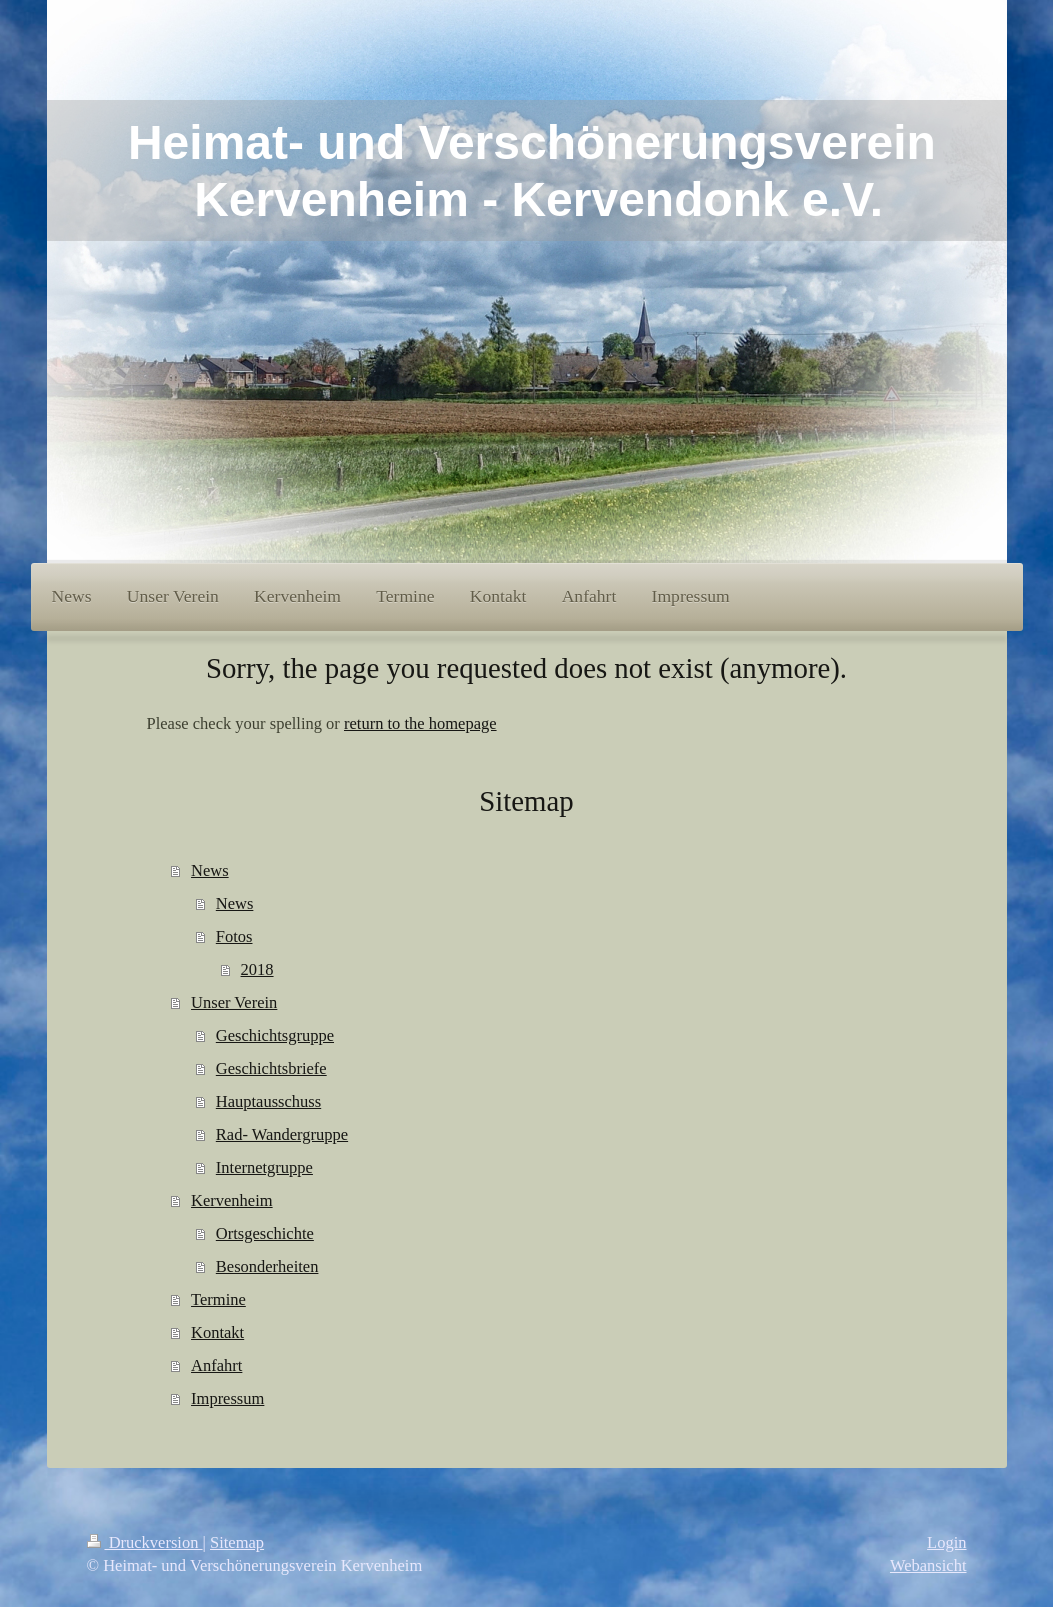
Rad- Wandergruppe (282, 1134)
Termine (218, 1299)
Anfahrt (216, 1365)
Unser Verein (234, 1002)
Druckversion (145, 1542)
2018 (257, 969)
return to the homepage (420, 723)
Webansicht (928, 1565)
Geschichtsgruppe (275, 1035)
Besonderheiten (267, 1266)
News (210, 870)
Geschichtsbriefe (271, 1068)
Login (946, 1542)
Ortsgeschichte (265, 1233)
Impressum (227, 1398)
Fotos (234, 936)
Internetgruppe (264, 1167)
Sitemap (237, 1542)
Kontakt (217, 1332)
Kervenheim (232, 1200)
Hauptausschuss (268, 1101)
